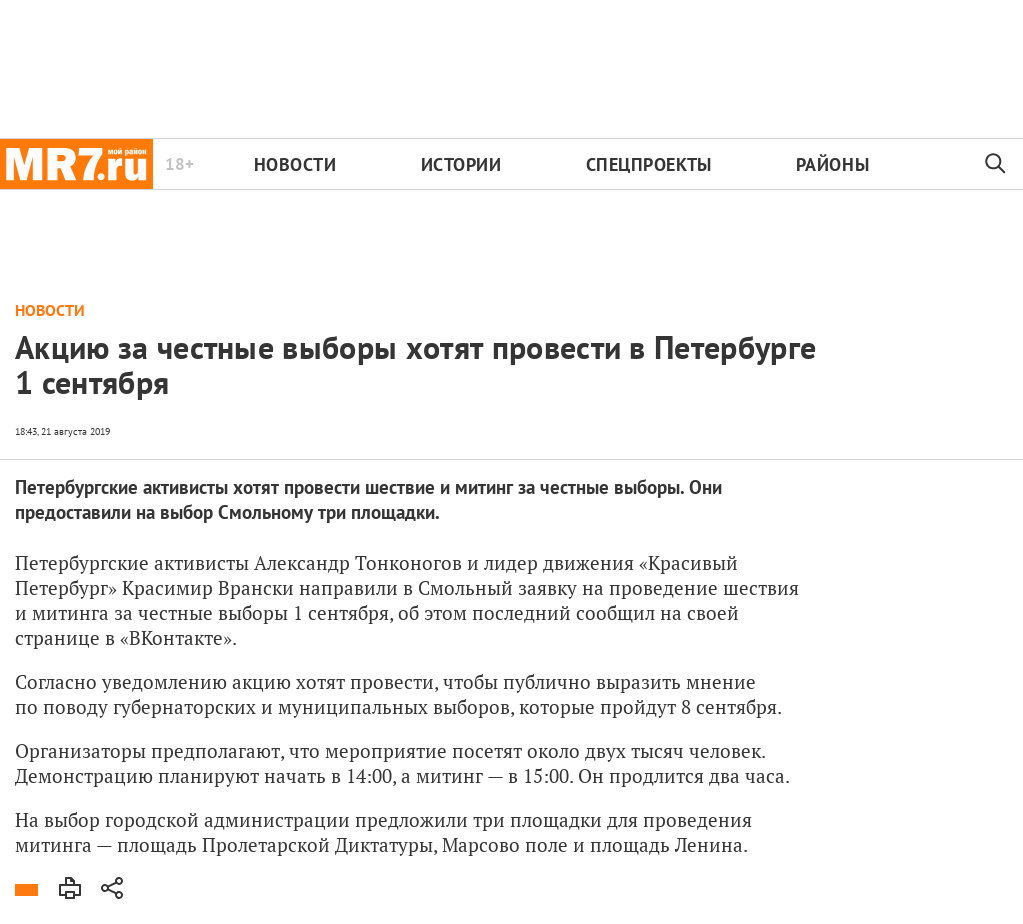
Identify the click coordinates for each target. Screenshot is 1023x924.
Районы (832, 164)
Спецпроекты (649, 164)
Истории (461, 164)
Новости (295, 164)
